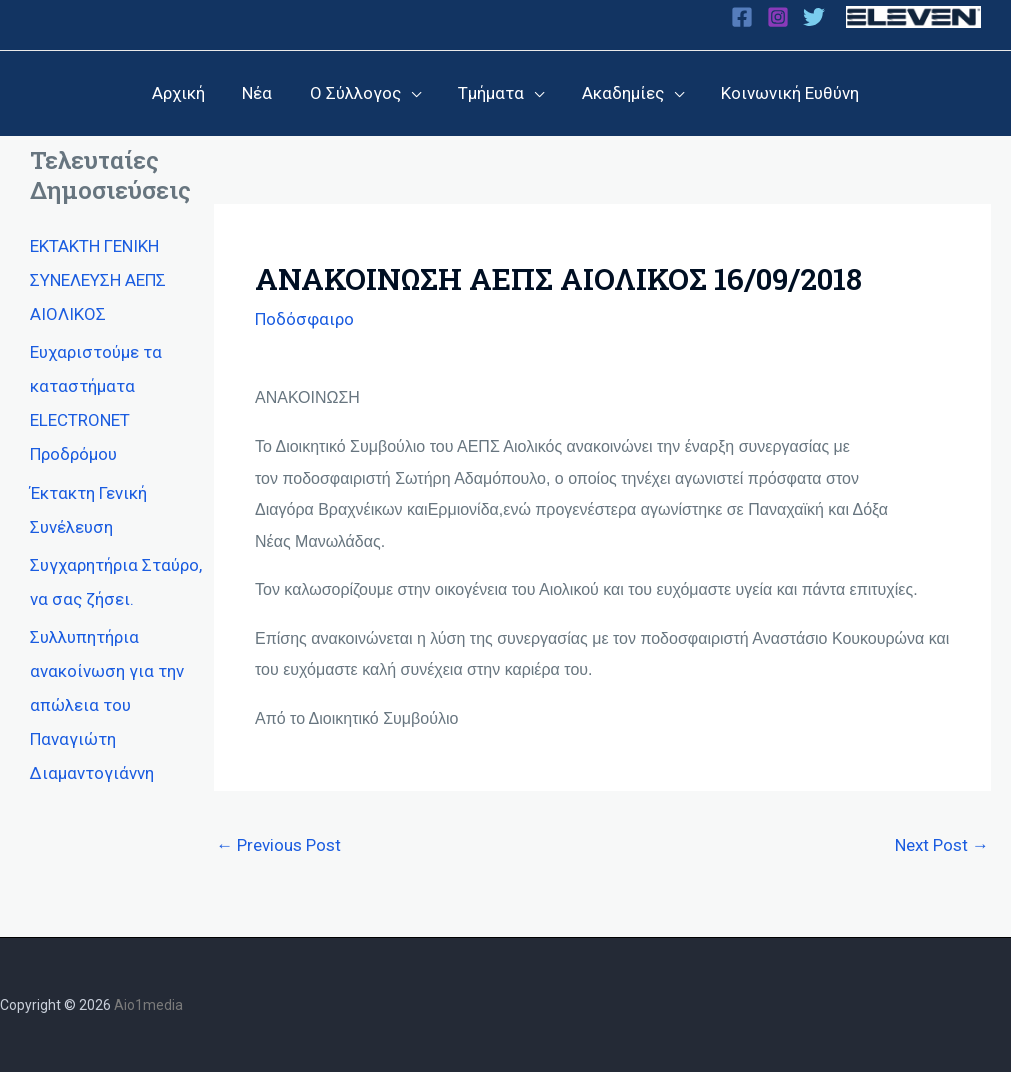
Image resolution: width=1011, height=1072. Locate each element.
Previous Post (278, 844)
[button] (367, 93)
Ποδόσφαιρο (304, 318)
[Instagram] (778, 17)
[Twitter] (814, 17)
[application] (413, 93)
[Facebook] (742, 17)
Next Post (942, 844)
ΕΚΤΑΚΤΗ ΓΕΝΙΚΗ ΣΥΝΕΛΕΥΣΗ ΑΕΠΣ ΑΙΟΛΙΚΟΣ (98, 279)
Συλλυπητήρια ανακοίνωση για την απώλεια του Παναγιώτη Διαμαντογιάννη (107, 704)
